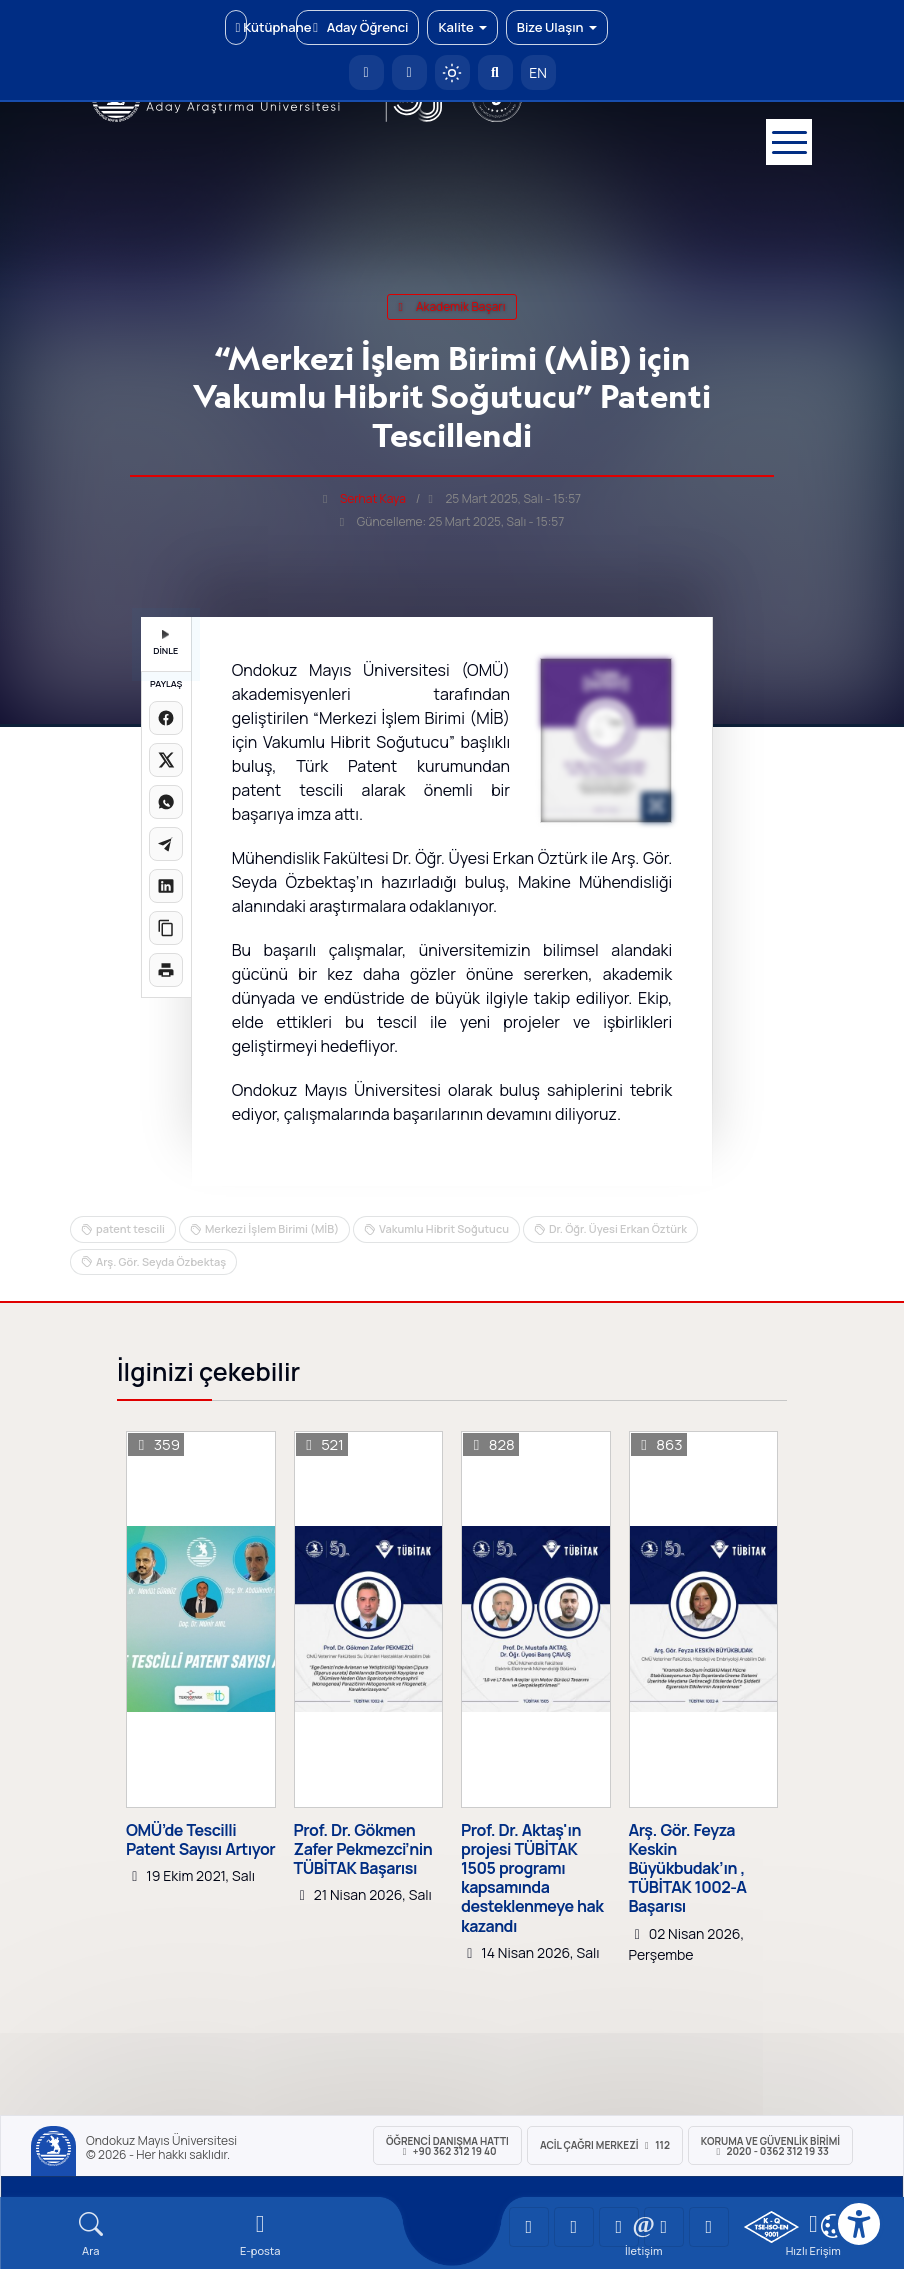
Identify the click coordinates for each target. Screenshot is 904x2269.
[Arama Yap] (495, 72)
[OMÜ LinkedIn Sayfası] (574, 2227)
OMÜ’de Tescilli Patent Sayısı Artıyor (200, 1840)
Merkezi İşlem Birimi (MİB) (272, 1228)
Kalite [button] (462, 27)
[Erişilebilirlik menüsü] (859, 2224)
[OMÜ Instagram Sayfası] (619, 2227)
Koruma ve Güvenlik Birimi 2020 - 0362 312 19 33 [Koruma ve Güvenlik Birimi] (770, 2146)
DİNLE (165, 643)
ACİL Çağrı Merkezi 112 (605, 2145)
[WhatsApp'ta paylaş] (166, 802)
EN (538, 72)
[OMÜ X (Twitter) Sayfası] (664, 2227)
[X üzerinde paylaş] (166, 760)
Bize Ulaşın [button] (557, 27)
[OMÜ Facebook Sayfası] (709, 2227)
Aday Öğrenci (357, 27)
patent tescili (130, 1228)
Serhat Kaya (373, 498)
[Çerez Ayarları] (833, 2226)
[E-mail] (259, 2234)
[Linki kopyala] (166, 928)
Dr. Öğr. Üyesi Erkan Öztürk (618, 1228)
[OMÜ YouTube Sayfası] (529, 2227)
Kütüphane (241, 27)
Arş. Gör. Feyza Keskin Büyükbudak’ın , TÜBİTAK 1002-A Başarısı (688, 1869)
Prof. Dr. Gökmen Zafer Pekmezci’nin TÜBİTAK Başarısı (363, 1850)
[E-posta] (409, 72)
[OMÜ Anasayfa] (366, 72)
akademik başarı (451, 306)
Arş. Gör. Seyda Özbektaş (161, 1261)
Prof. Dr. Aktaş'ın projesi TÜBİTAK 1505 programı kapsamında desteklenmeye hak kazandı (532, 1878)
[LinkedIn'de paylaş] (166, 886)
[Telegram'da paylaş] (166, 844)
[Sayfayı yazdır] (166, 970)
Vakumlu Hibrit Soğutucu (444, 1228)
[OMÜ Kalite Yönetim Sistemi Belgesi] (771, 2227)
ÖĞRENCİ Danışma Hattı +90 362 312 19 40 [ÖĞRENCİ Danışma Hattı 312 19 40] (447, 2146)
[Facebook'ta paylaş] (166, 718)
